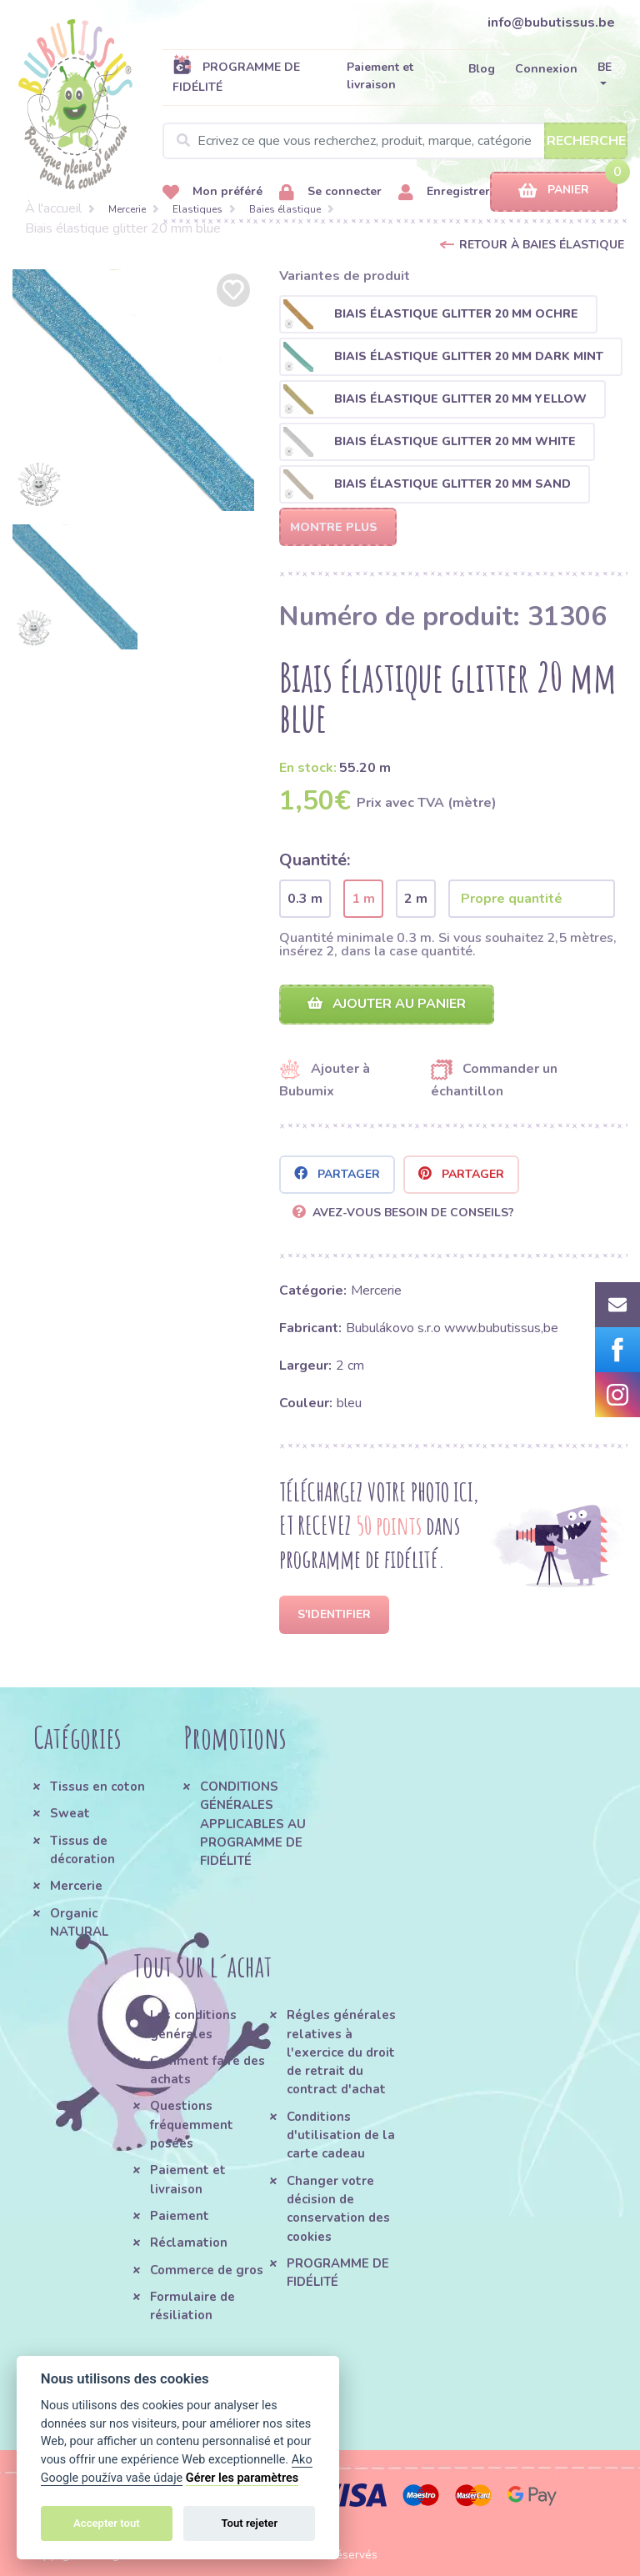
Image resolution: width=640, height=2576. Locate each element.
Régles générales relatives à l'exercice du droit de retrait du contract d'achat (341, 2052)
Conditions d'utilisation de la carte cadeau (341, 2135)
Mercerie (127, 209)
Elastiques (197, 209)
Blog (481, 69)
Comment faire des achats (207, 2069)
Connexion (546, 69)
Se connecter (330, 192)
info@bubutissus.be (551, 22)
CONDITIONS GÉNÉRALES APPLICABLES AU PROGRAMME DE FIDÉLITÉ (253, 1823)
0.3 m (305, 899)
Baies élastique (285, 209)
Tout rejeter (249, 2523)
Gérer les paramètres (242, 2478)
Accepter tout (106, 2523)
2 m (416, 899)
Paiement (179, 2216)
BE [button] (605, 67)
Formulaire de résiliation (192, 2305)
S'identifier (334, 1614)
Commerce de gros (206, 2270)
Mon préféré (212, 192)
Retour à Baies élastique (541, 245)
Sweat (70, 1813)
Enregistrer (444, 192)
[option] (133, 390)
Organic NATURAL (79, 1922)
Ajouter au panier (387, 1004)
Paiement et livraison (380, 76)
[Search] (395, 141)
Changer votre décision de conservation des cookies (338, 2209)
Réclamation (189, 2242)
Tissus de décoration (82, 1849)
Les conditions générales (193, 2024)
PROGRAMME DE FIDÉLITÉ (236, 76)
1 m (363, 899)
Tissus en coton (97, 1786)
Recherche (586, 141)
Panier (553, 190)
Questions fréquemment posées (191, 2124)
